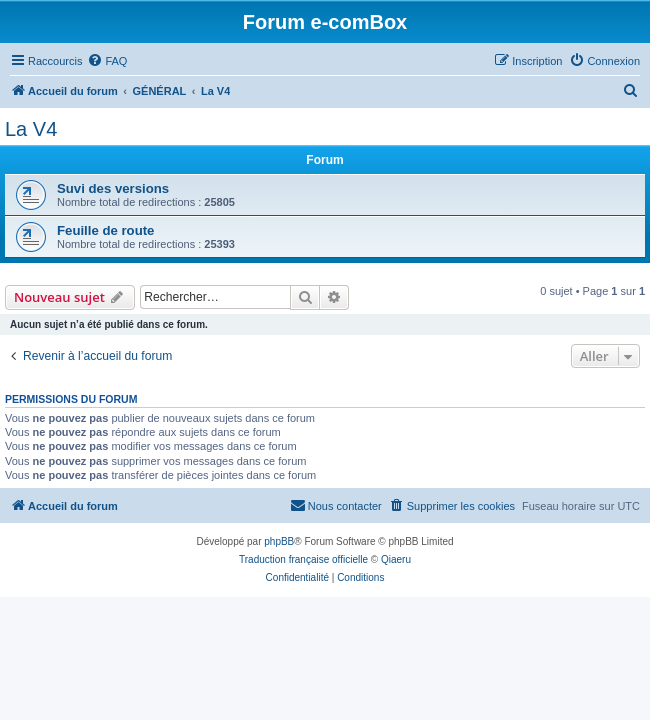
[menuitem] (107, 61)
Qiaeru (396, 559)
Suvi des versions (113, 188)
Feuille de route (105, 230)
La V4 (31, 129)
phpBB (279, 541)
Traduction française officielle (303, 559)
